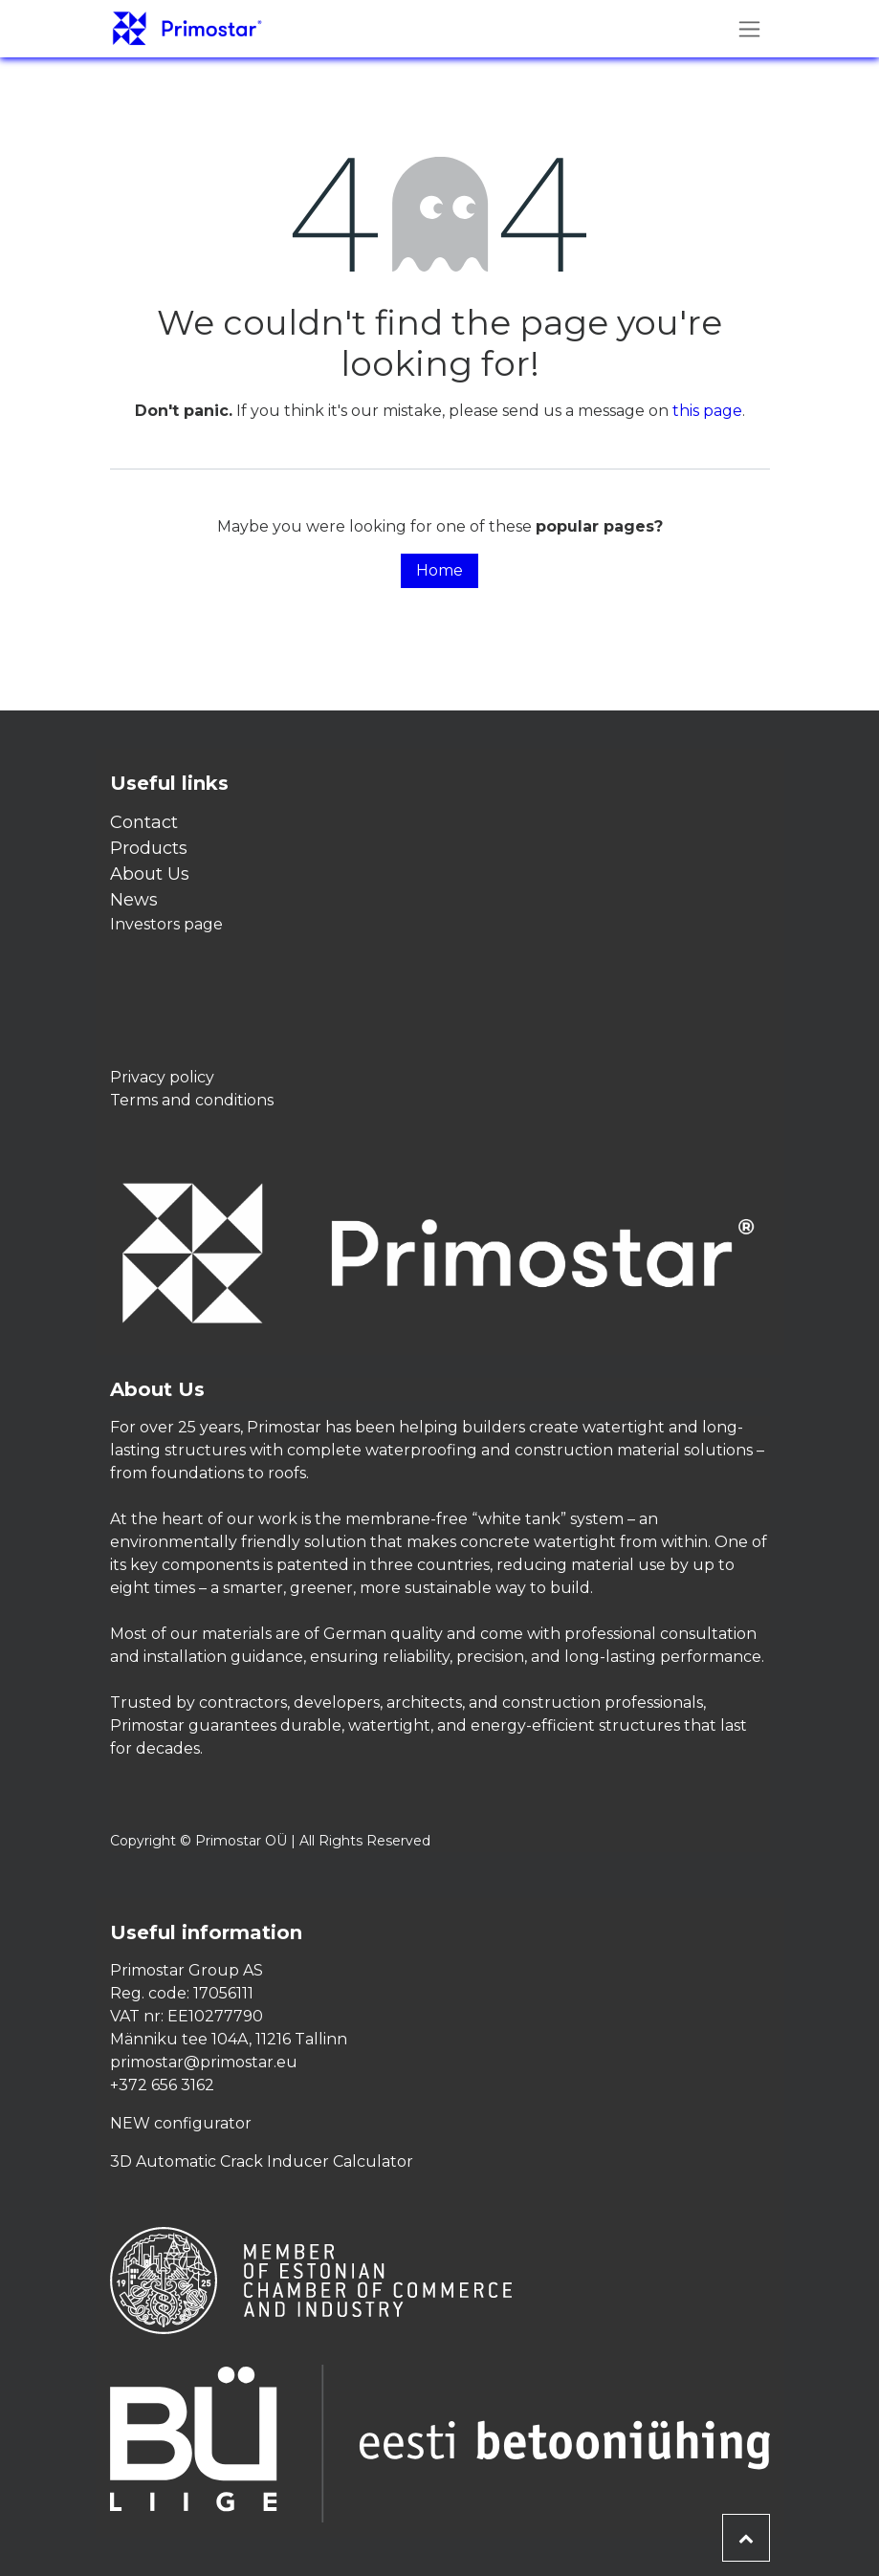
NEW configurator (181, 2123)
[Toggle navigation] (749, 29)
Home (439, 570)
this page (707, 411)
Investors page (166, 924)
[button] (746, 2538)
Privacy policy (162, 1077)
